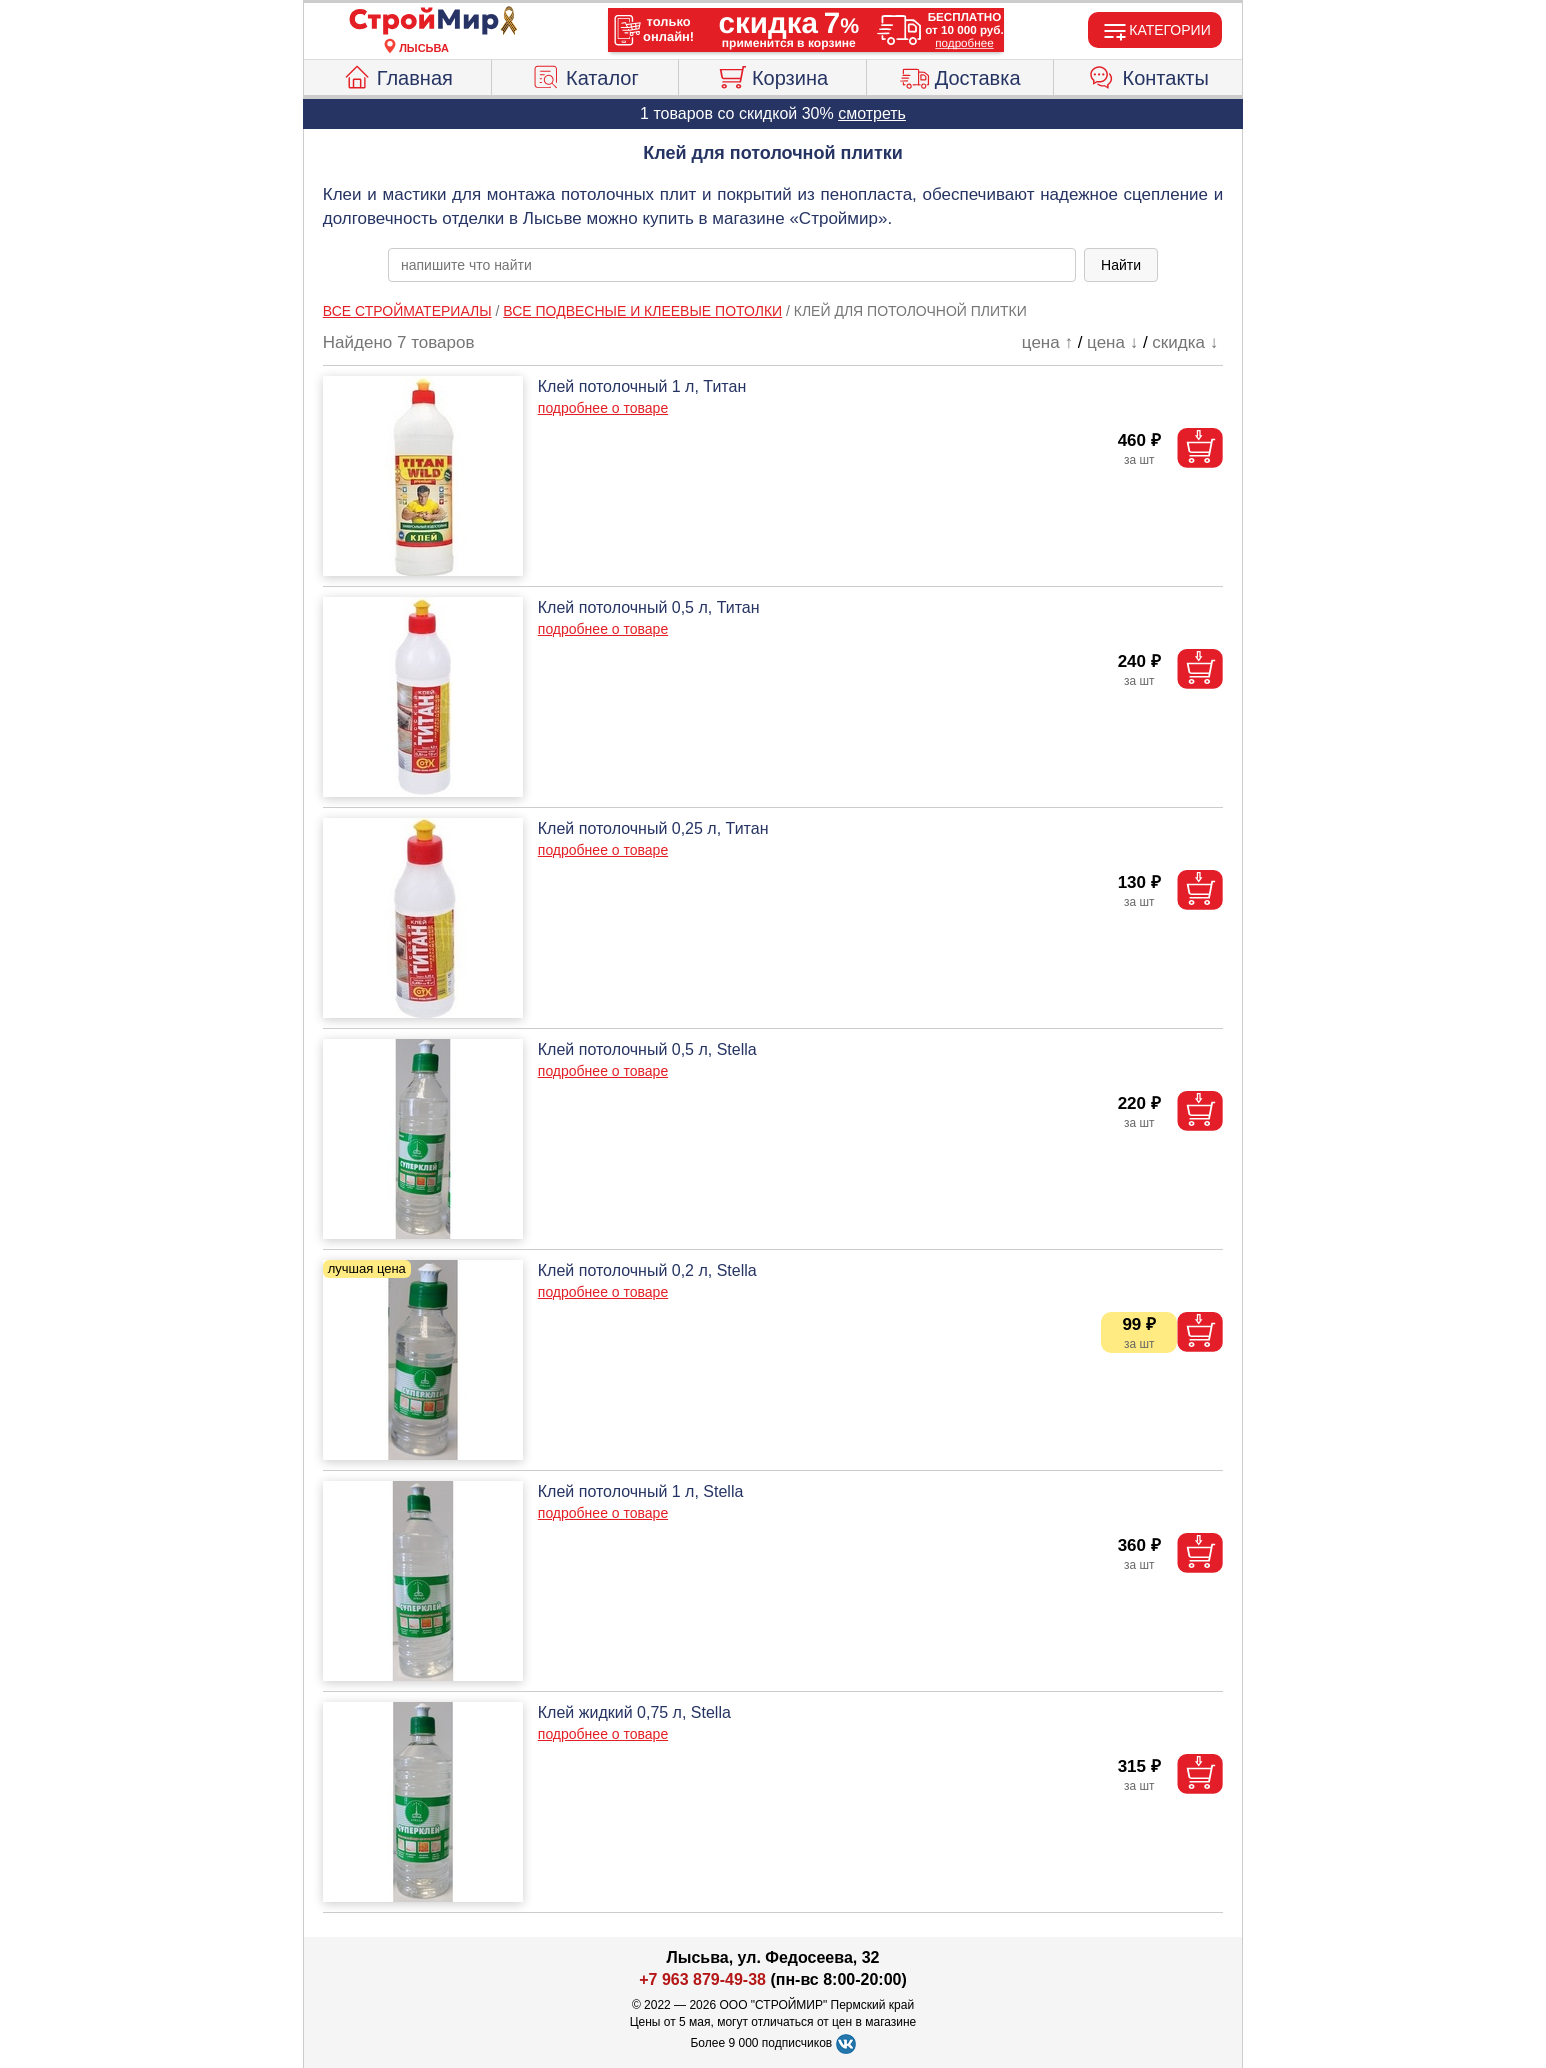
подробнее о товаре (603, 408)
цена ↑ (1047, 342)
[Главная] (424, 22)
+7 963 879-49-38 (702, 1979)
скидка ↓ (1185, 342)
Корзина (772, 75)
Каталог (585, 75)
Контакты (1148, 75)
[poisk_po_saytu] (732, 265)
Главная (397, 75)
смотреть (872, 113)
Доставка (960, 75)
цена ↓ (1112, 342)
